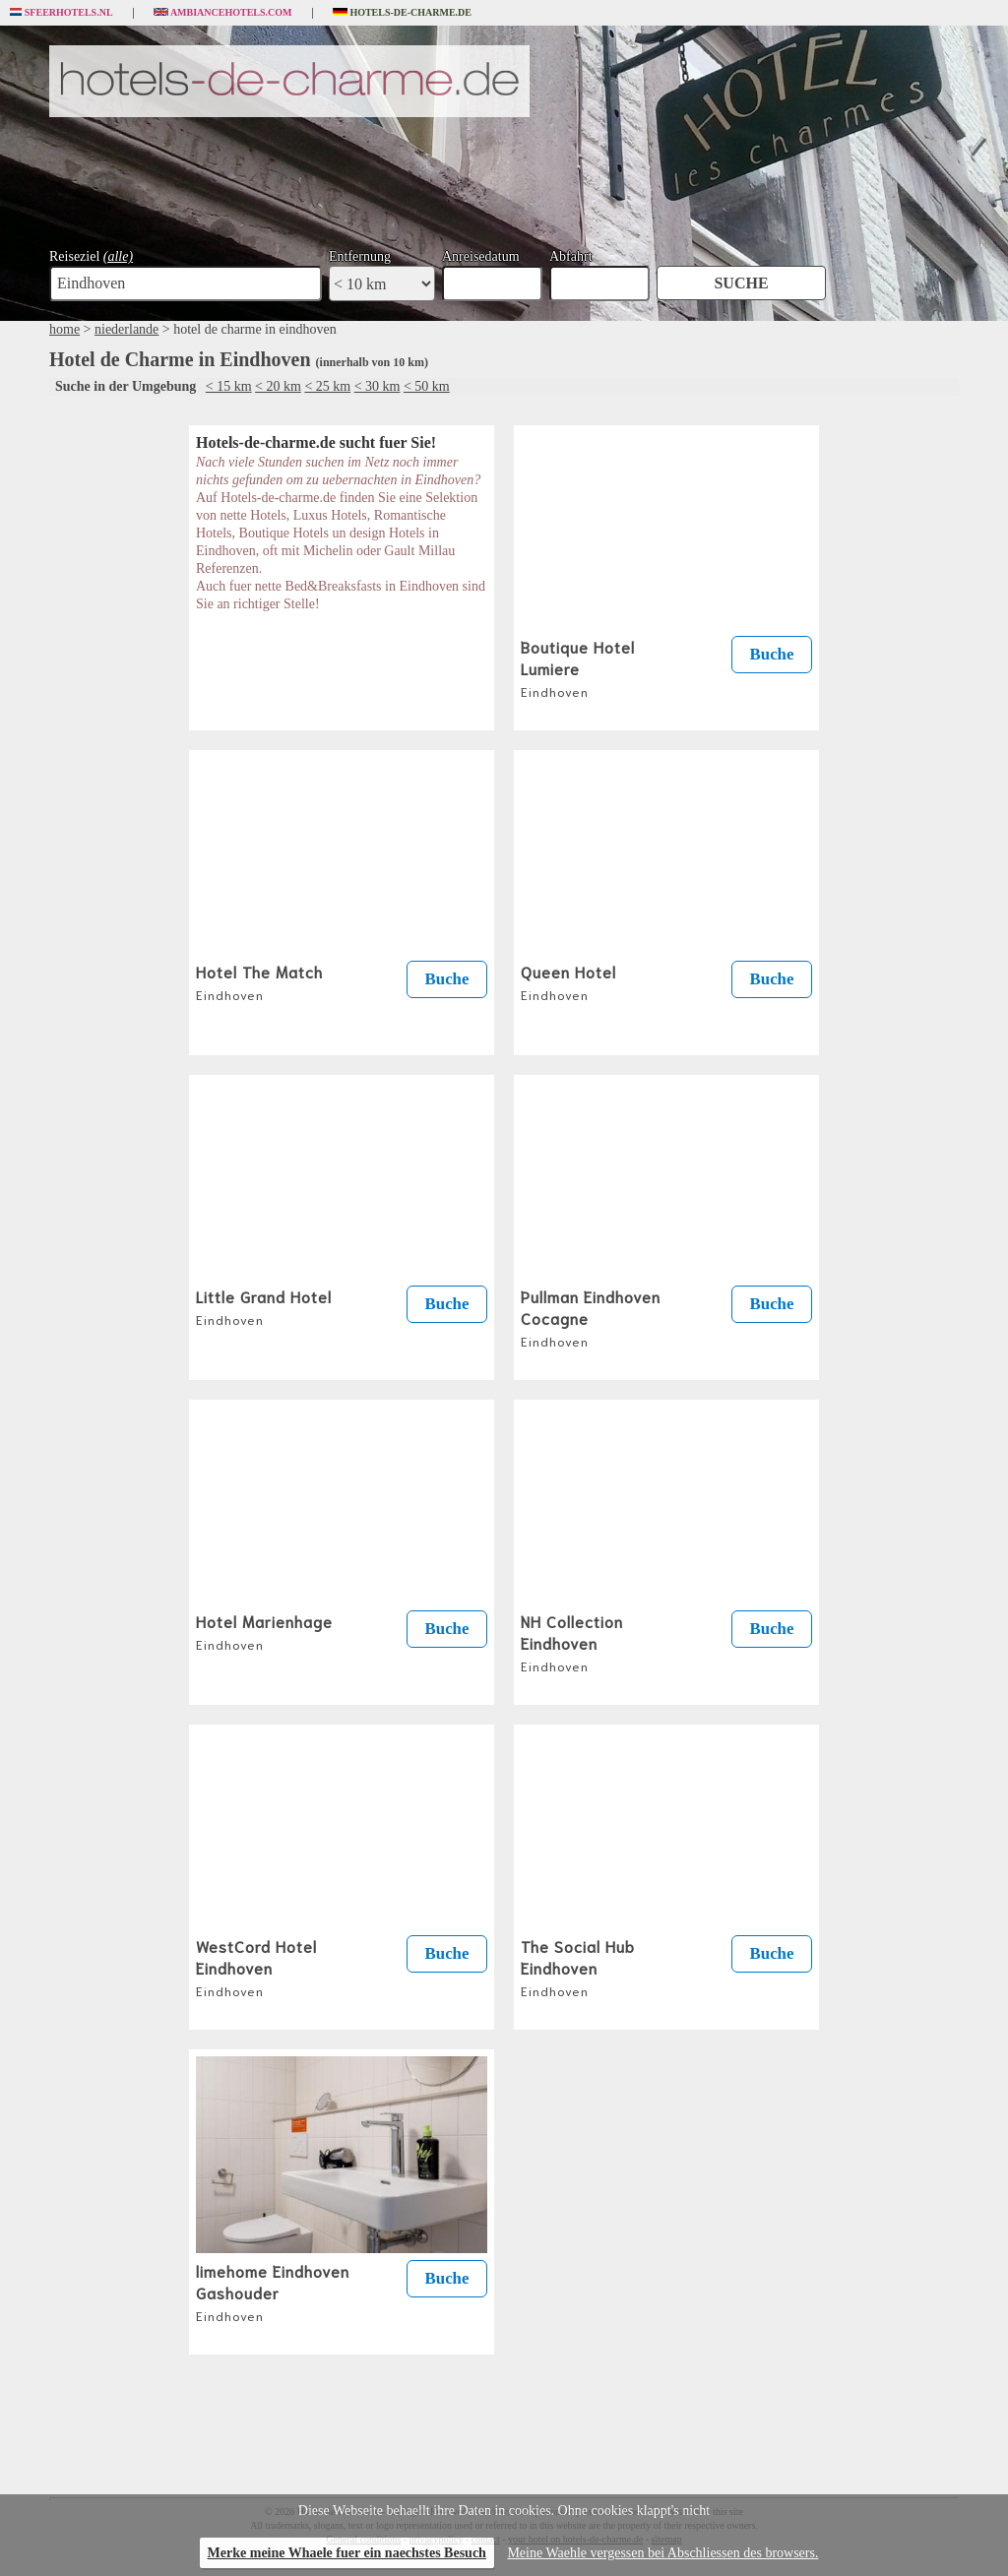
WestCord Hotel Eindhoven (256, 1966)
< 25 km (327, 386)
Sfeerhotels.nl (61, 13)
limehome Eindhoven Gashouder (272, 2291)
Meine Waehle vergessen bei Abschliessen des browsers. (662, 2552)
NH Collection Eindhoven (572, 1641)
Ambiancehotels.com (223, 13)
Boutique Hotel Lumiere (578, 667)
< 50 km (427, 386)
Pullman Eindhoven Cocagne (591, 1317)
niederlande (126, 329)
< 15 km (229, 386)
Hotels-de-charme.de (402, 13)
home (64, 329)
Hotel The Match (259, 981)
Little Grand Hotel (264, 1306)
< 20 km (278, 386)
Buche (772, 654)
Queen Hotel (568, 981)
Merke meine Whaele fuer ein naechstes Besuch (347, 2552)
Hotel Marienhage (264, 1631)
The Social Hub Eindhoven (578, 1966)
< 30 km (377, 386)
